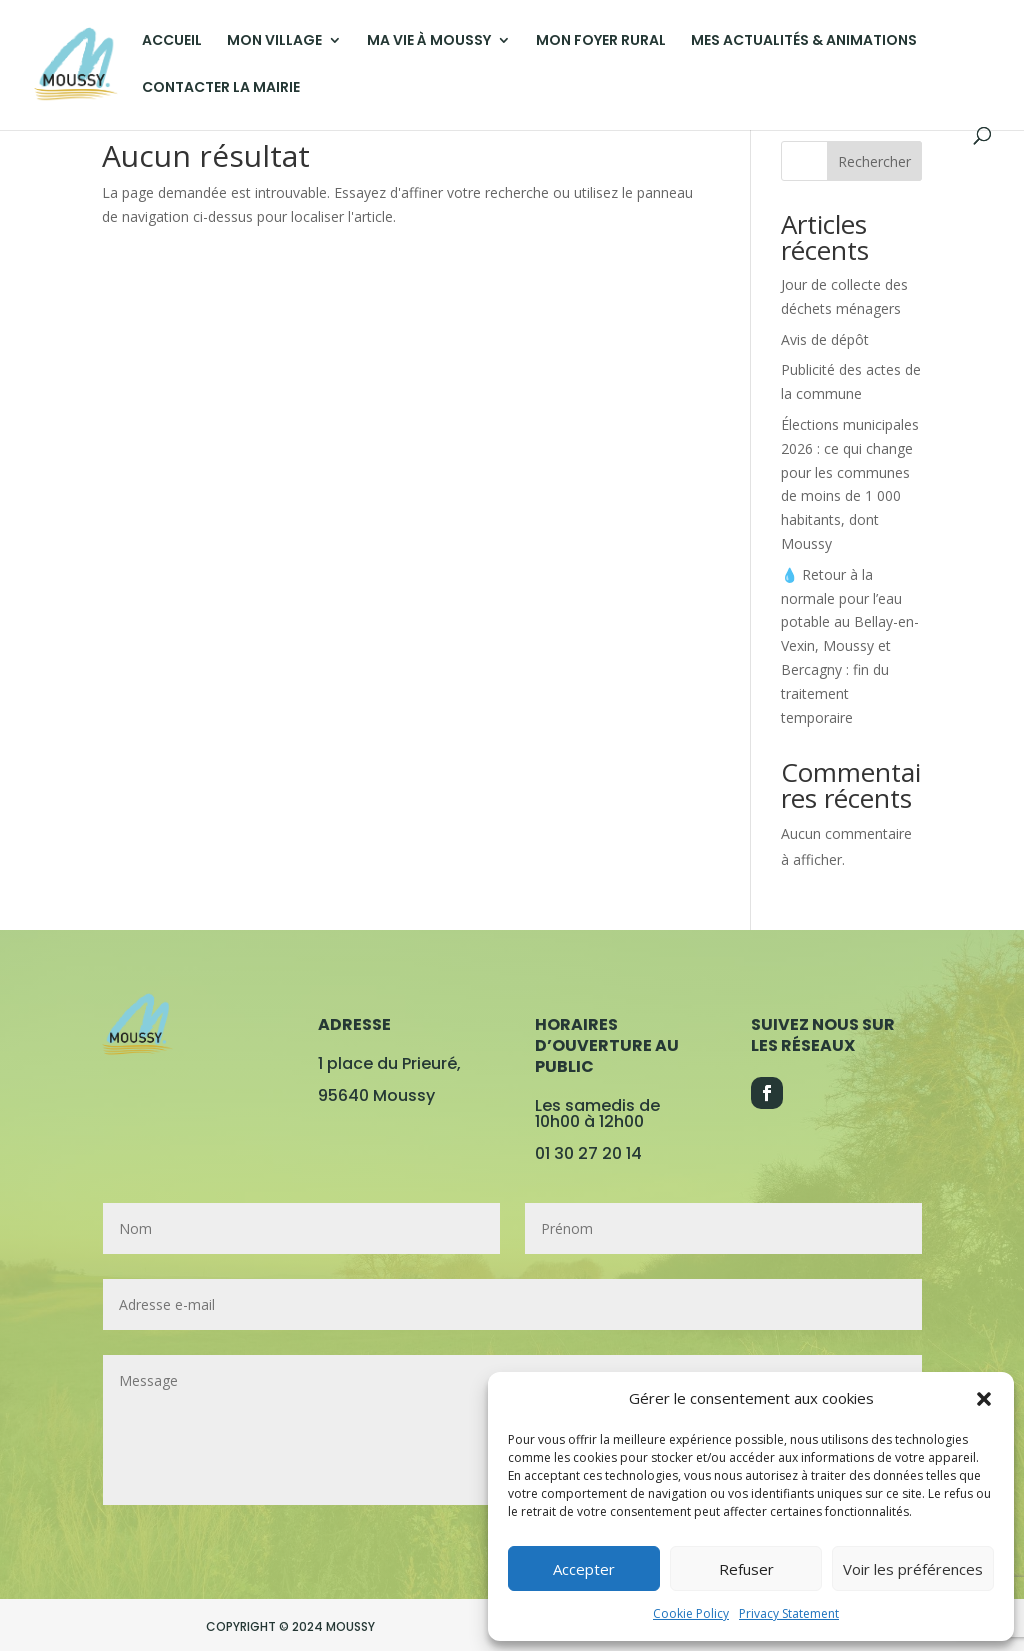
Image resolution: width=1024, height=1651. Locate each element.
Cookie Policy (691, 1613)
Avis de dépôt (825, 339)
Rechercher (874, 161)
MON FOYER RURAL (601, 41)
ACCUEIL (172, 41)
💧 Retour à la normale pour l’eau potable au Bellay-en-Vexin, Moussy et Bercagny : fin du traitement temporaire (850, 646)
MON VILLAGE (274, 41)
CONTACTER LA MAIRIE (221, 88)
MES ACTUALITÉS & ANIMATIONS (804, 41)
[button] (984, 1399)
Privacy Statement (789, 1613)
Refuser (746, 1569)
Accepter (584, 1569)
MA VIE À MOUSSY (429, 41)
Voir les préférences (913, 1569)
